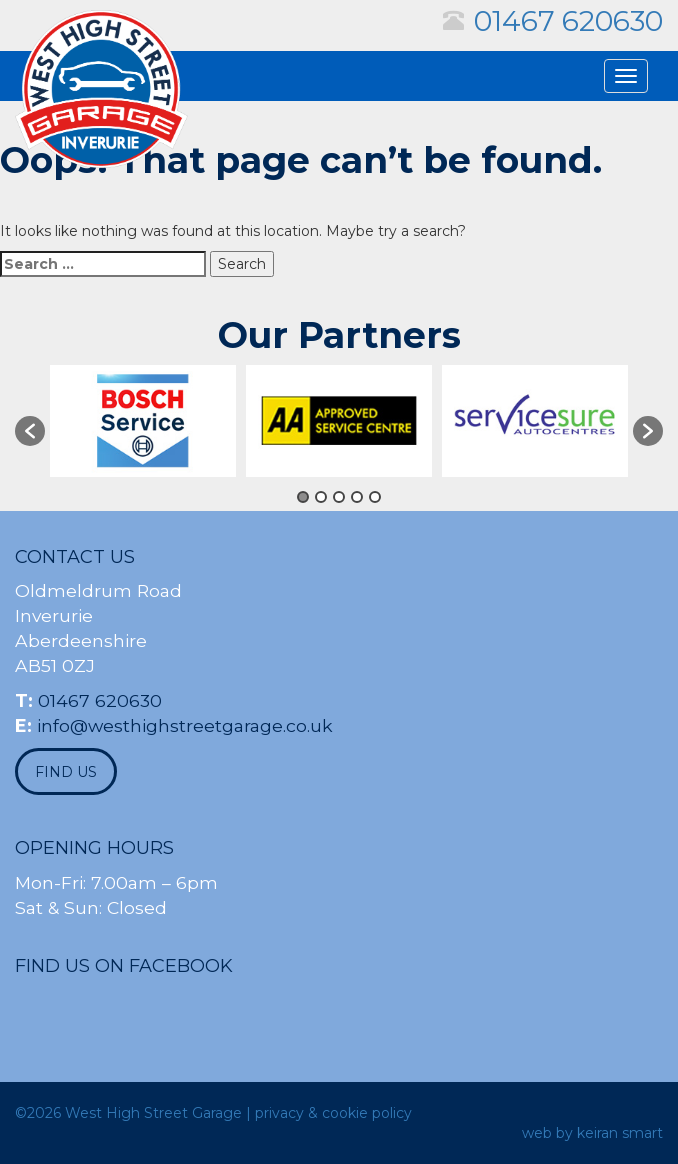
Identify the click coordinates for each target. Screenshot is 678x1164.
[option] (143, 421)
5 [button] (375, 497)
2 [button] (321, 497)
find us (66, 772)
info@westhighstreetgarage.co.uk (185, 725)
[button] (30, 431)
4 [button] (357, 497)
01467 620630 (568, 21)
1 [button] (303, 497)
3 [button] (339, 497)
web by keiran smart (592, 1133)
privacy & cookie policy (333, 1113)
